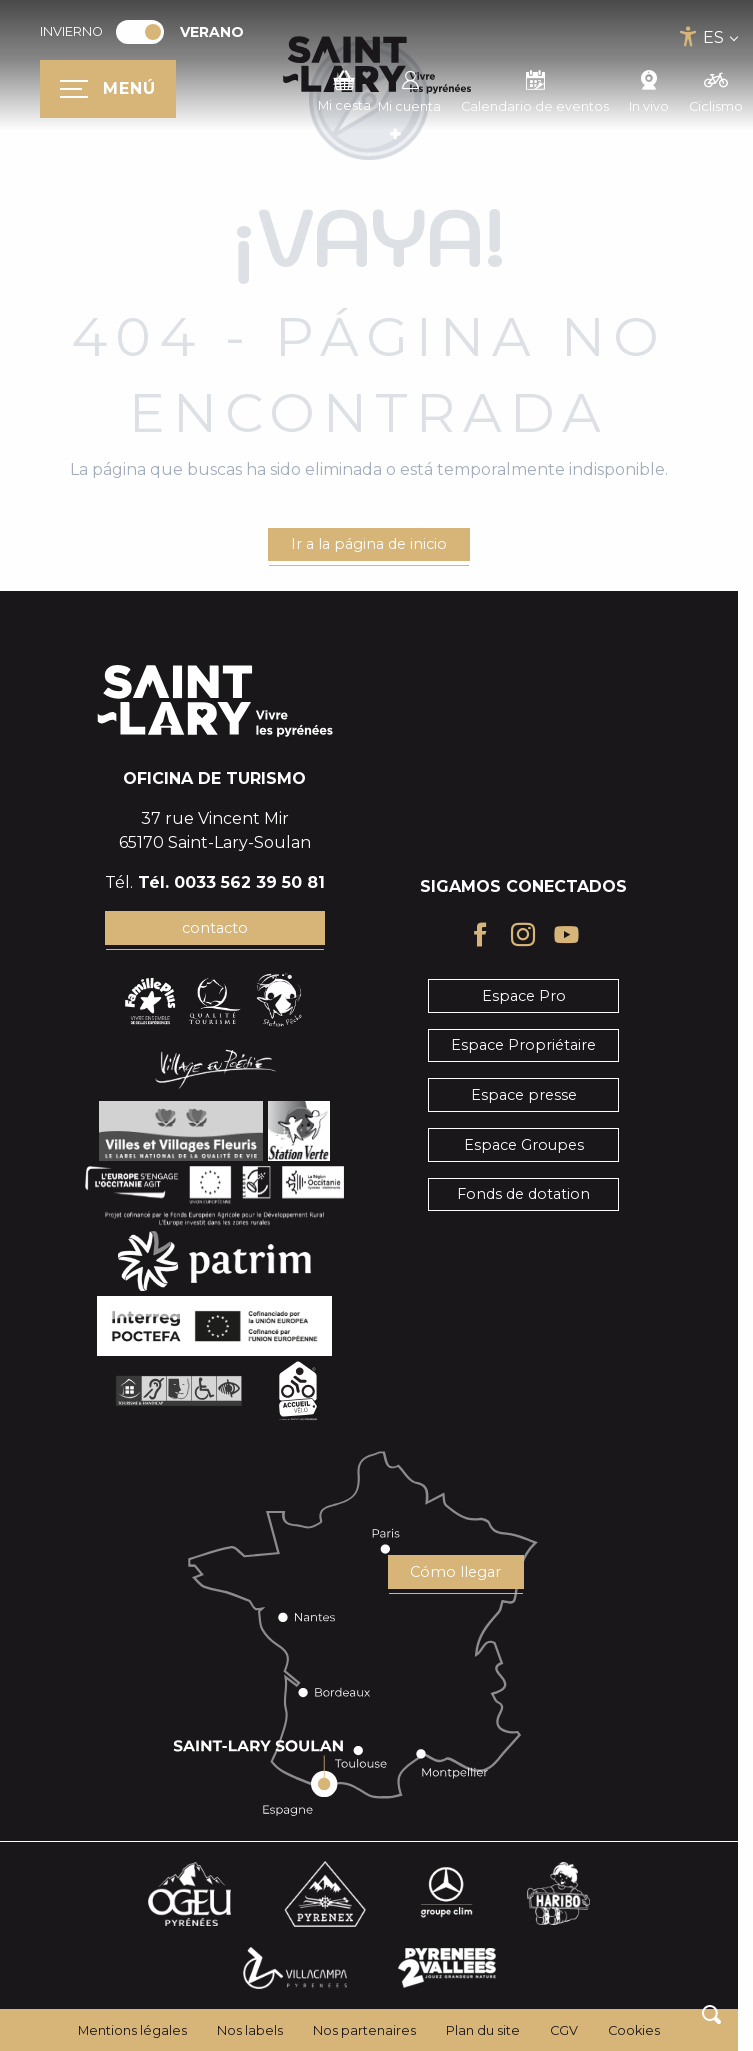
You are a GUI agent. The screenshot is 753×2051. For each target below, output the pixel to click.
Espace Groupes (524, 1145)
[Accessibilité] (688, 36)
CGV (564, 2030)
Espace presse (524, 1095)
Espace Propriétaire (523, 1045)
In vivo (649, 89)
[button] (711, 2014)
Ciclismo (716, 89)
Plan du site (483, 2030)
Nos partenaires (364, 2030)
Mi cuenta (409, 89)
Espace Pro (524, 996)
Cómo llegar (455, 1572)
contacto (215, 928)
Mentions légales (132, 2030)
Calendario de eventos (535, 89)
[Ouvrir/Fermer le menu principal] (108, 89)
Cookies (634, 2030)
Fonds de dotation (523, 1194)
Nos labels (250, 2030)
